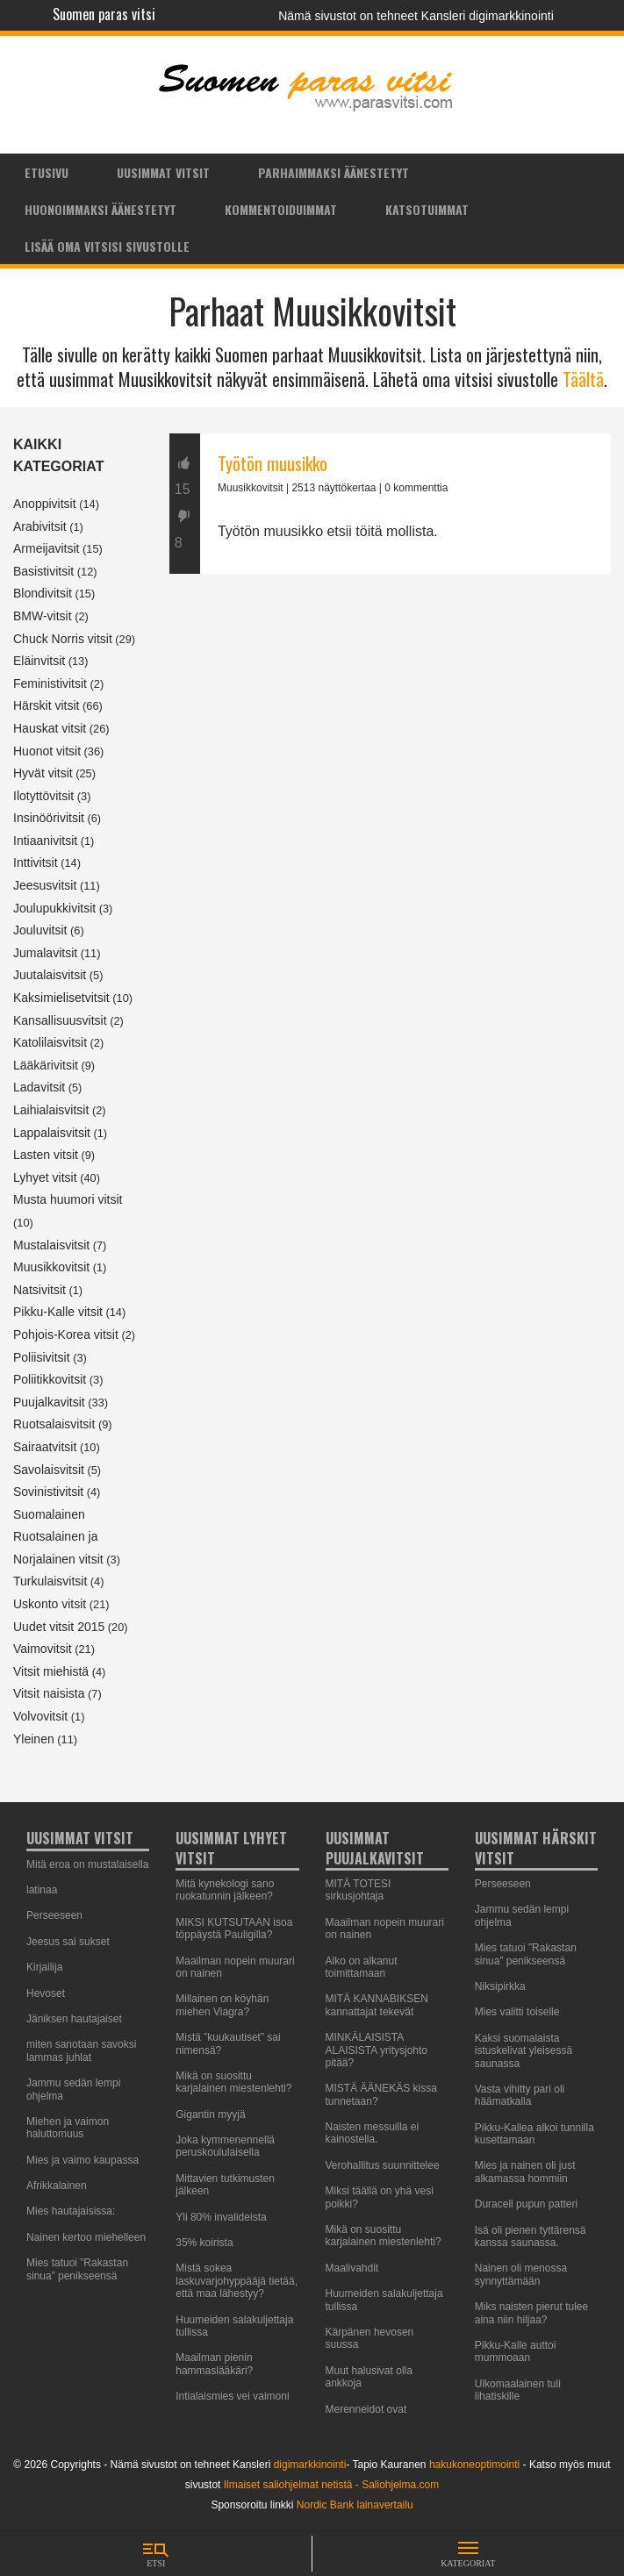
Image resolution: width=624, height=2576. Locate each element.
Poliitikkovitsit (49, 1379)
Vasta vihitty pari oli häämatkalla (520, 2095)
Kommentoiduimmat (281, 209)
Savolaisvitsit (48, 1470)
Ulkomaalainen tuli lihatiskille (518, 2390)
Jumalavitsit (45, 953)
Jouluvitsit (40, 930)
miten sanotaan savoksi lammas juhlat (81, 2050)
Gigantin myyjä (210, 2114)
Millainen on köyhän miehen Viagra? (222, 2005)
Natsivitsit (39, 1290)
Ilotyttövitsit (43, 796)
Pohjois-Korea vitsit (65, 1334)
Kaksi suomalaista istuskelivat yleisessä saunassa (523, 2051)
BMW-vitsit (42, 616)
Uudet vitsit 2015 (58, 1627)
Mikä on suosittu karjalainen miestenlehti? (233, 2082)
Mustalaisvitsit (51, 1245)
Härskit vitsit (46, 705)
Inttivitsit (35, 862)
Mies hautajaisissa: (70, 2211)
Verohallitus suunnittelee (383, 2165)
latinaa (41, 1890)
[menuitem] (46, 172)
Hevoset (45, 1993)
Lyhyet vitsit (45, 1177)
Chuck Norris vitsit (62, 639)
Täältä (583, 379)
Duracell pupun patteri (526, 2204)
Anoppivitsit (44, 504)
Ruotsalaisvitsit (54, 1424)
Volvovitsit (40, 1716)
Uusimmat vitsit (163, 172)
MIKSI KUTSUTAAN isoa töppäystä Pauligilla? (234, 1928)
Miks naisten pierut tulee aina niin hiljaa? (531, 2313)
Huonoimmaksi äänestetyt (100, 209)
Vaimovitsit (42, 1649)
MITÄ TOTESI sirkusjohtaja (358, 1890)
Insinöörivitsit (48, 818)
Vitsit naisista (48, 1693)
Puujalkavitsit (49, 1402)
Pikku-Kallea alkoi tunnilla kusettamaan (534, 2134)
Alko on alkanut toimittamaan (362, 1967)
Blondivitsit (42, 593)
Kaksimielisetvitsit (61, 998)
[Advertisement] (390, 745)
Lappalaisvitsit (51, 1133)
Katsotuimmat (427, 209)
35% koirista (204, 2242)
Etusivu (46, 172)
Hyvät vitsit (43, 773)
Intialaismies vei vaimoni (232, 2396)
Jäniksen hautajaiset (74, 2019)
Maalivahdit (352, 2268)
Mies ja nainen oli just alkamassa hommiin (525, 2171)
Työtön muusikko (272, 463)
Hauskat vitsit (49, 728)
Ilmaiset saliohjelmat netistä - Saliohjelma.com (331, 2485)
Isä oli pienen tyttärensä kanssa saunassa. (530, 2236)
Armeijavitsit (46, 548)
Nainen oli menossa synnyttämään (521, 2274)
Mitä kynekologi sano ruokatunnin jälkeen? (225, 1890)
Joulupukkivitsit (54, 908)
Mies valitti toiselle (517, 2012)
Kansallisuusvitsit (60, 1020)
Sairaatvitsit (44, 1447)
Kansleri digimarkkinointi (487, 16)
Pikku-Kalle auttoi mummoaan (515, 2351)
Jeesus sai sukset (68, 1942)
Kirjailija (44, 1967)
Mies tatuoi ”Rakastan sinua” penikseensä (77, 2269)
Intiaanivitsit (45, 841)
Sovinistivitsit (48, 1492)
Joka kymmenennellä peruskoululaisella (225, 2146)
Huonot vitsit (47, 751)
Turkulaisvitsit (50, 1581)
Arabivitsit (40, 526)
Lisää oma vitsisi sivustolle (107, 246)
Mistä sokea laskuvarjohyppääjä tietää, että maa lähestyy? (237, 2281)
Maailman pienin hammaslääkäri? (214, 2363)
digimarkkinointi (310, 2464)
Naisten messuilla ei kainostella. (373, 2133)
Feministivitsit (50, 683)
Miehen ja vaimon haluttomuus (67, 2127)
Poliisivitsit (41, 1357)
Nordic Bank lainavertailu (355, 2505)
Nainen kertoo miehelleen (86, 2237)
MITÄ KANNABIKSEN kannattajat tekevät (377, 2005)
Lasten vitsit (45, 1155)
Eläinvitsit (39, 661)
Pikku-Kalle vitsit (58, 1312)
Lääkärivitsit (45, 1065)
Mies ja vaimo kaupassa (82, 2160)
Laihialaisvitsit (51, 1110)
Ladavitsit (39, 1087)
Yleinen (33, 1739)
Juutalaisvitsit (49, 975)
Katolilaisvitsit (50, 1042)
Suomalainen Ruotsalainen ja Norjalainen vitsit (58, 1536)
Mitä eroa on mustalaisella (87, 1864)
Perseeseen (54, 1915)
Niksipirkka (500, 1986)
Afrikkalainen (56, 2185)
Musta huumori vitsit (67, 1199)
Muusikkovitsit (51, 1267)
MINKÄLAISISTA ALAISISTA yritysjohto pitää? (377, 2050)
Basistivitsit (43, 571)
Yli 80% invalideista (221, 2217)
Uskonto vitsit (49, 1604)
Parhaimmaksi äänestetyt (333, 172)
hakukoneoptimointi (474, 2464)
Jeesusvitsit (44, 885)
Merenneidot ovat (366, 2409)
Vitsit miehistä (51, 1671)
